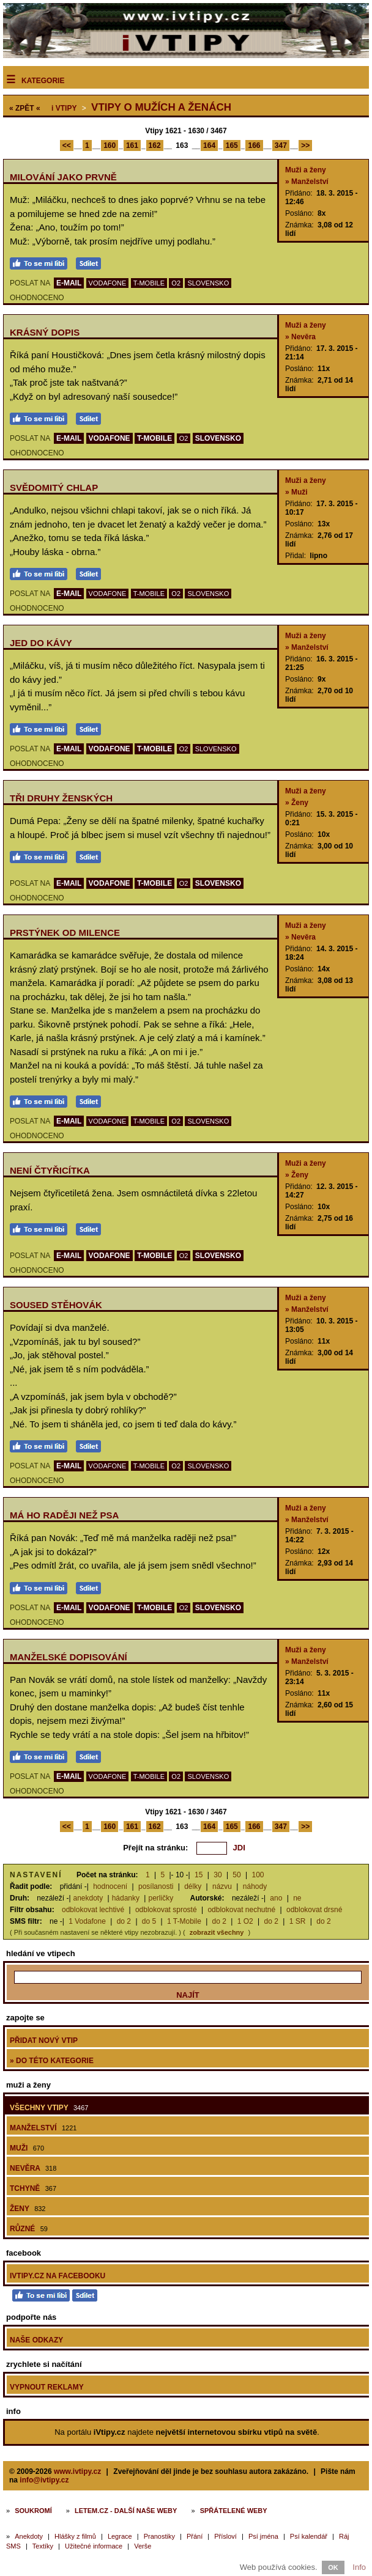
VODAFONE (108, 283)
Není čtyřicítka (50, 1170)
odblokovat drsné (314, 1909)
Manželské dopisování (68, 1657)
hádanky (126, 1898)
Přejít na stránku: (155, 1847)
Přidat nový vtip (44, 2040)
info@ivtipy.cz (44, 2480)
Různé (29, 2229)
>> (305, 145)
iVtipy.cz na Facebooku (57, 2276)
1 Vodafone (87, 1921)
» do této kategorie (52, 2060)
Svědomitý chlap (54, 487)
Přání (195, 2536)
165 (232, 145)
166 (254, 145)
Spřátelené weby (233, 2510)
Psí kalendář (308, 2536)
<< (66, 145)
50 (236, 1875)
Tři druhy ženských (61, 798)
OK (333, 2567)
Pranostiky (159, 2536)
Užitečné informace (93, 2546)
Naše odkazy (36, 2340)
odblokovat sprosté (166, 1909)
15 (199, 1875)
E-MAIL (68, 283)
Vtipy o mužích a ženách (161, 107)
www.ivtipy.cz (77, 2471)
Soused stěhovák (56, 1305)
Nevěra (33, 2168)
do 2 (124, 1921)
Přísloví (225, 2536)
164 (209, 145)
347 (281, 145)
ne (297, 1898)
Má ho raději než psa (64, 1515)
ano (276, 1898)
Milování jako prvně (63, 177)
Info (359, 2567)
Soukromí (33, 2510)
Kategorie (42, 80)
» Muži (296, 492)
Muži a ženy (305, 170)
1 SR (297, 1921)
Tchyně (33, 2188)
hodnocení (110, 1886)
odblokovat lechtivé (93, 1909)
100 (258, 1875)
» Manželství (307, 181)
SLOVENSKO (208, 283)
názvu (222, 1886)
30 (217, 1875)
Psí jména (263, 2536)
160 (109, 145)
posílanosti (155, 1886)
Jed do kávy (41, 643)
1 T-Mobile (184, 1921)
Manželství (43, 2128)
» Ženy (296, 802)
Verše (142, 2546)
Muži (27, 2148)
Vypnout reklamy (47, 2387)
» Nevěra (300, 337)
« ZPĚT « (24, 108)
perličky (160, 1898)
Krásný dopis (45, 332)
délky (192, 1886)
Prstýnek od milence (65, 932)
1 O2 (245, 1921)
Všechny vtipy (49, 2107)
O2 (175, 283)
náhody (255, 1886)
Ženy (27, 2208)
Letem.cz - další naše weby (126, 2510)
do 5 (149, 1921)
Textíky (42, 2546)
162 (155, 145)
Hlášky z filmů (75, 2536)
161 (132, 145)
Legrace (120, 2536)
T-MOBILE (149, 283)
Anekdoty (29, 2536)
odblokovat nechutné (241, 1909)
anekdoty (88, 1898)
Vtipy (63, 108)
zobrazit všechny (217, 1932)
